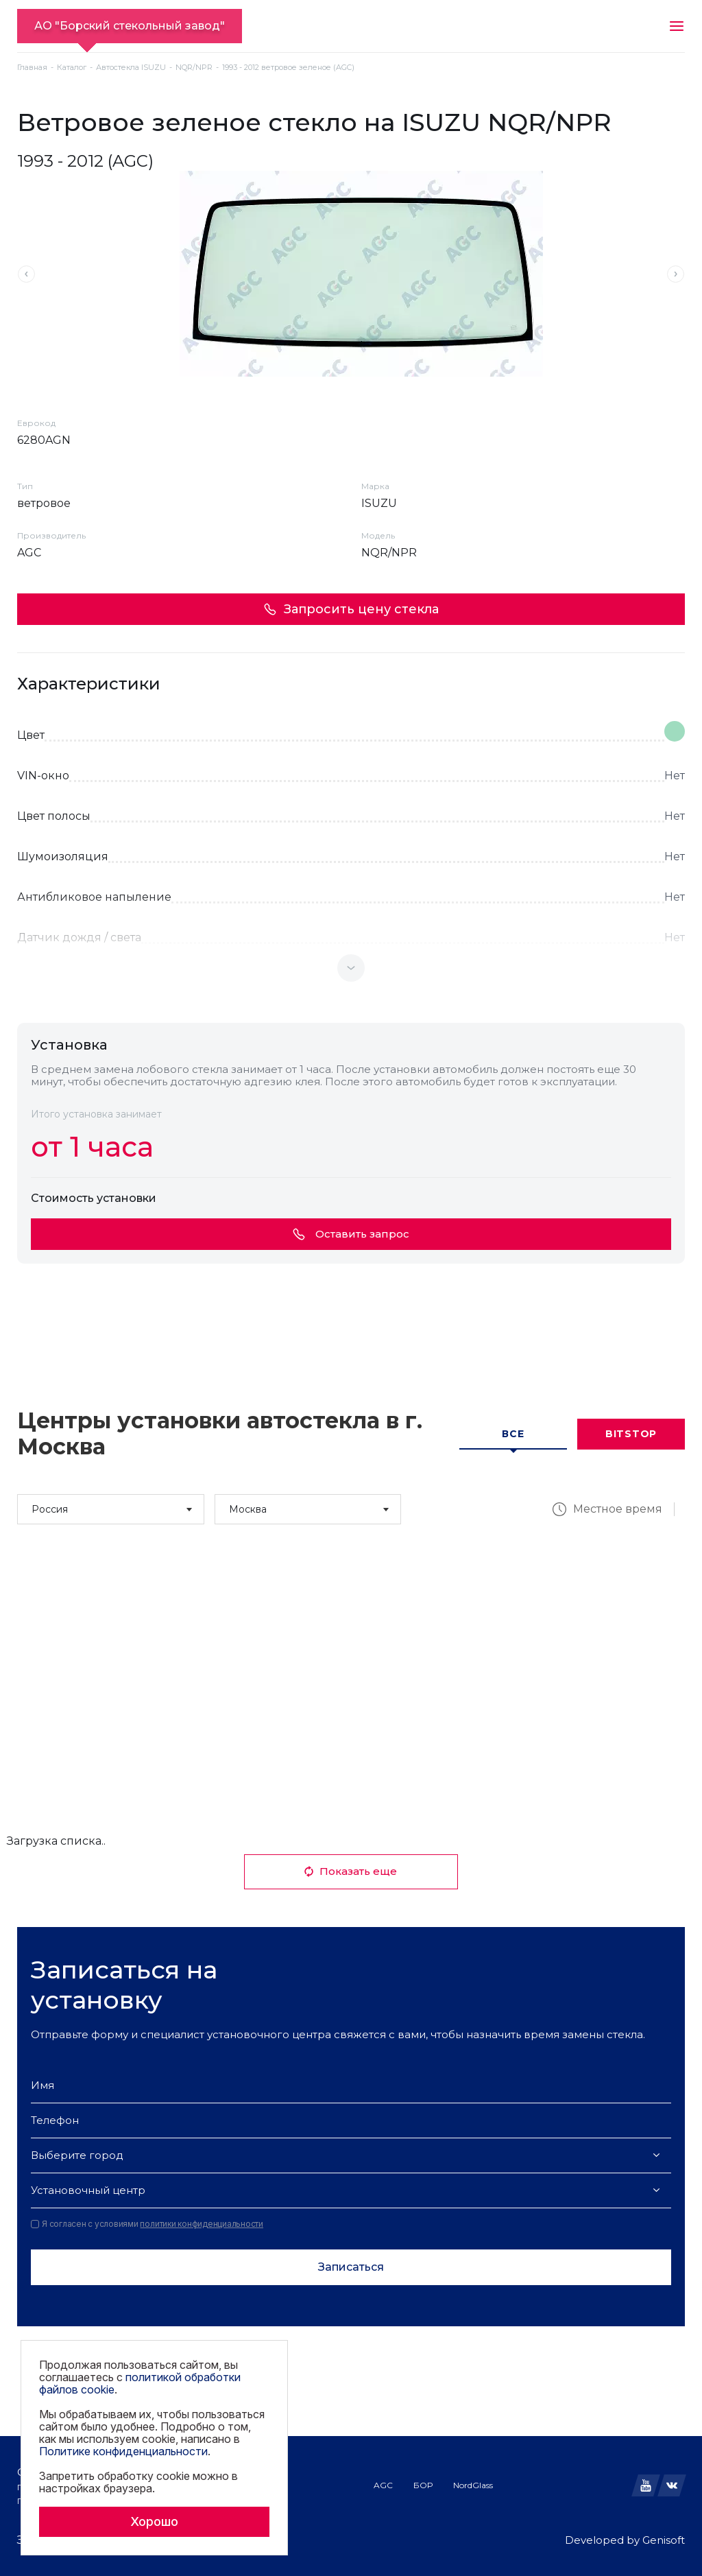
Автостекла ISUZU (131, 67)
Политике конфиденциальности (123, 2451)
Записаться (351, 2266)
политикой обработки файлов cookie (140, 2383)
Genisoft (663, 2540)
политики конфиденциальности (201, 2224)
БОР (423, 2485)
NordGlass (473, 2485)
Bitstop (631, 1434)
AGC (383, 2485)
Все (513, 1434)
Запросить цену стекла (351, 609)
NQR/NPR (194, 67)
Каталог (71, 67)
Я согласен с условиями (147, 2224)
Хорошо (154, 2521)
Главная (32, 67)
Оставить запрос (351, 1233)
